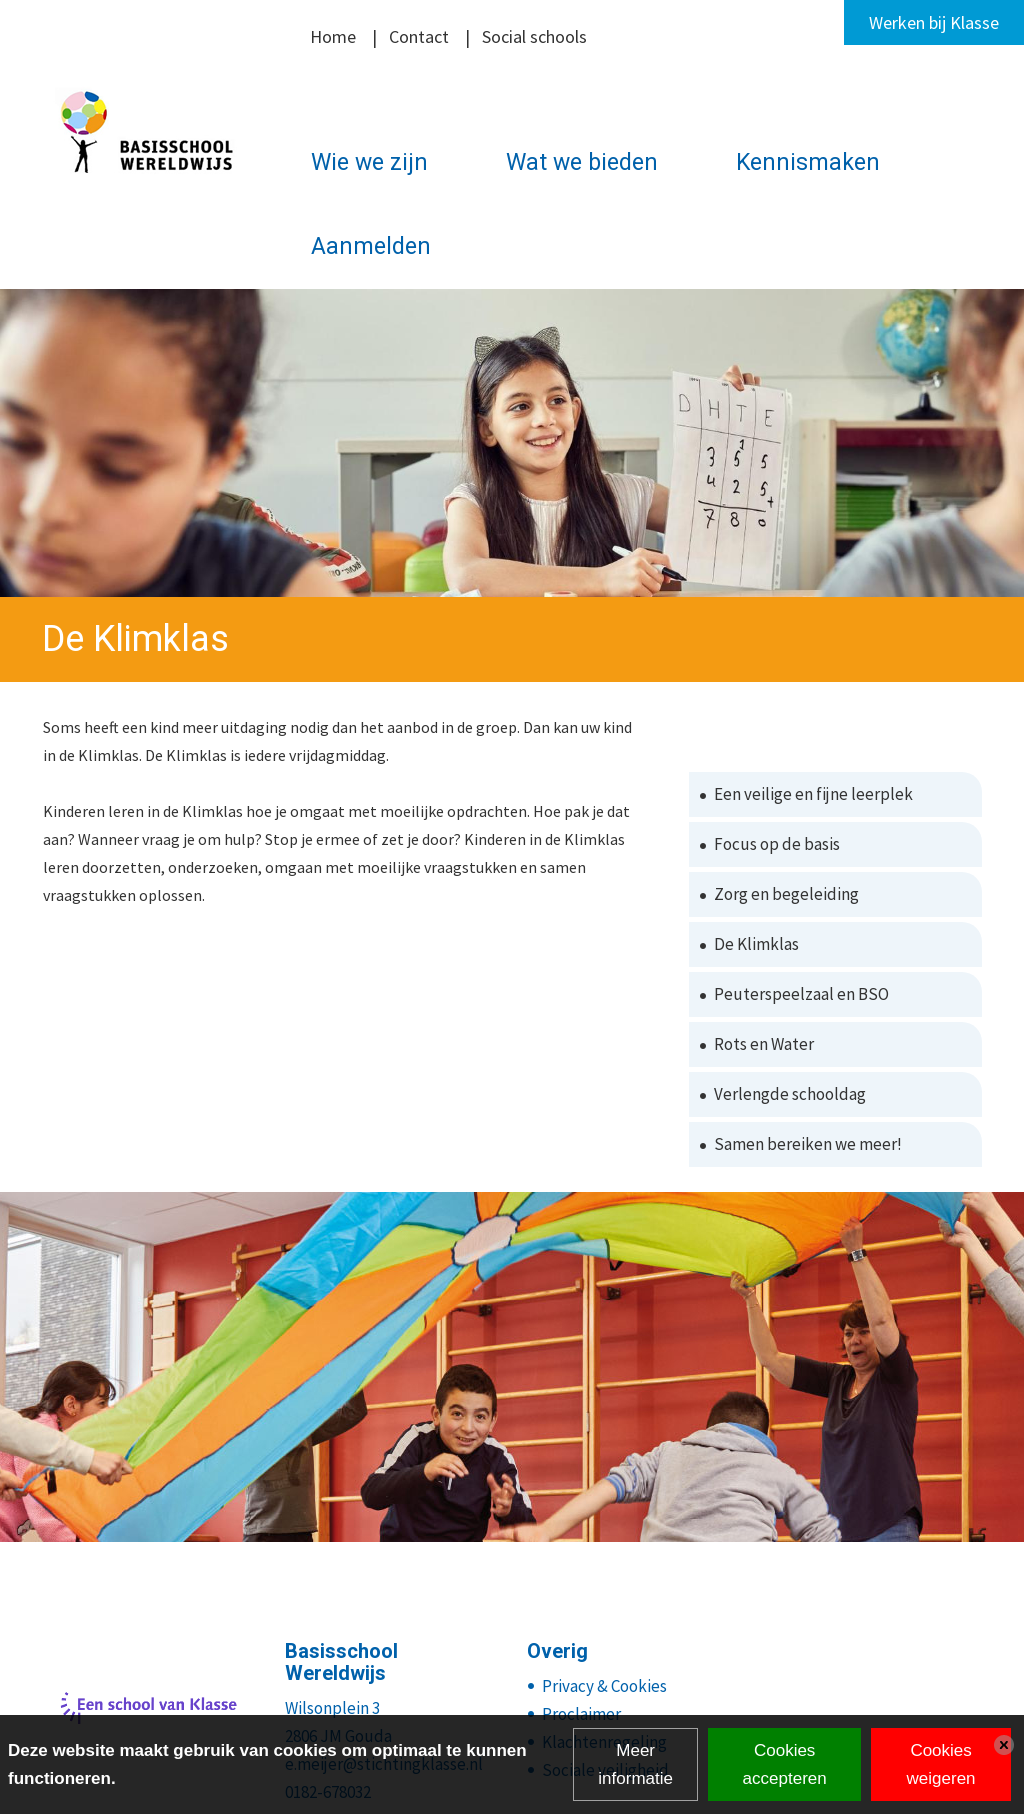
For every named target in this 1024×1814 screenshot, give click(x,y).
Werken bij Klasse (934, 22)
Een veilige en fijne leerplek (813, 794)
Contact (419, 36)
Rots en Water (764, 1044)
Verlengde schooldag (790, 1094)
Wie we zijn (369, 162)
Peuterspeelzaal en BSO (801, 994)
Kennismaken (808, 162)
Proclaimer (581, 1714)
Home (333, 36)
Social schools (534, 36)
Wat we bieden (582, 162)
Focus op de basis (777, 844)
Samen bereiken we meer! (808, 1144)
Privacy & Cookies (604, 1686)
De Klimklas (756, 944)
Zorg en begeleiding (786, 894)
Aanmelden (371, 246)
